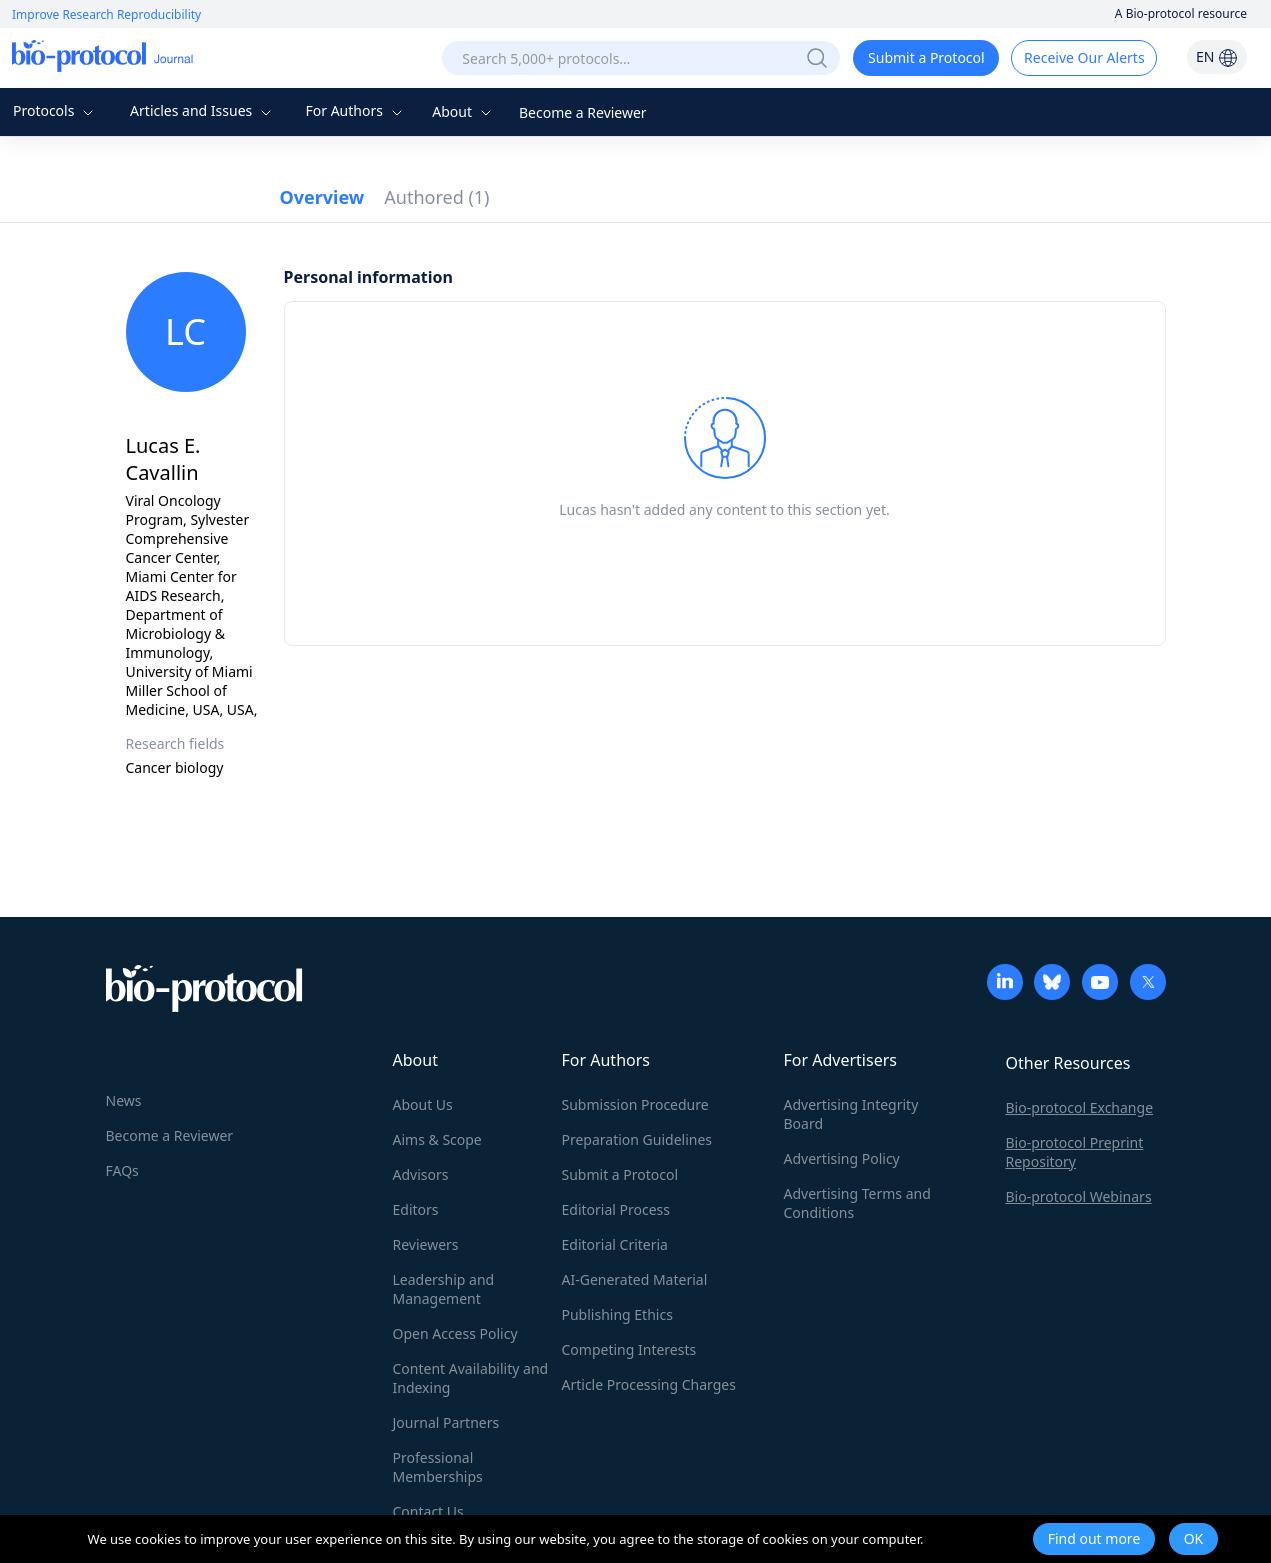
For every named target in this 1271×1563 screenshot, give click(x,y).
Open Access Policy (455, 1333)
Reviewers (426, 1244)
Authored (436, 197)
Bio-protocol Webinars (1079, 1196)
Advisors (421, 1174)
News (124, 1100)
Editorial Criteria (615, 1244)
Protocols (55, 110)
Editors (416, 1209)
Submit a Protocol (926, 57)
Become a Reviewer (583, 112)
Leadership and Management (444, 1289)
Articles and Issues (203, 110)
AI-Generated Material (635, 1279)
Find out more (1094, 1538)
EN (1217, 56)
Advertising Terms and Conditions (857, 1203)
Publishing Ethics (617, 1314)
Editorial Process (616, 1209)
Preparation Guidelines (637, 1139)
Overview (322, 197)
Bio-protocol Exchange (1080, 1107)
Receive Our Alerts (1084, 57)
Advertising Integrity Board (851, 1114)
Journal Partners (446, 1422)
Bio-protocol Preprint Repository (1075, 1152)
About (463, 111)
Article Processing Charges (649, 1384)
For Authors (355, 110)
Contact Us (428, 1511)
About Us (423, 1104)
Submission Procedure (635, 1104)
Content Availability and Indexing (471, 1378)
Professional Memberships (438, 1467)
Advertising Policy (842, 1158)
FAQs (122, 1170)
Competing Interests (629, 1349)
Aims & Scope (437, 1139)
